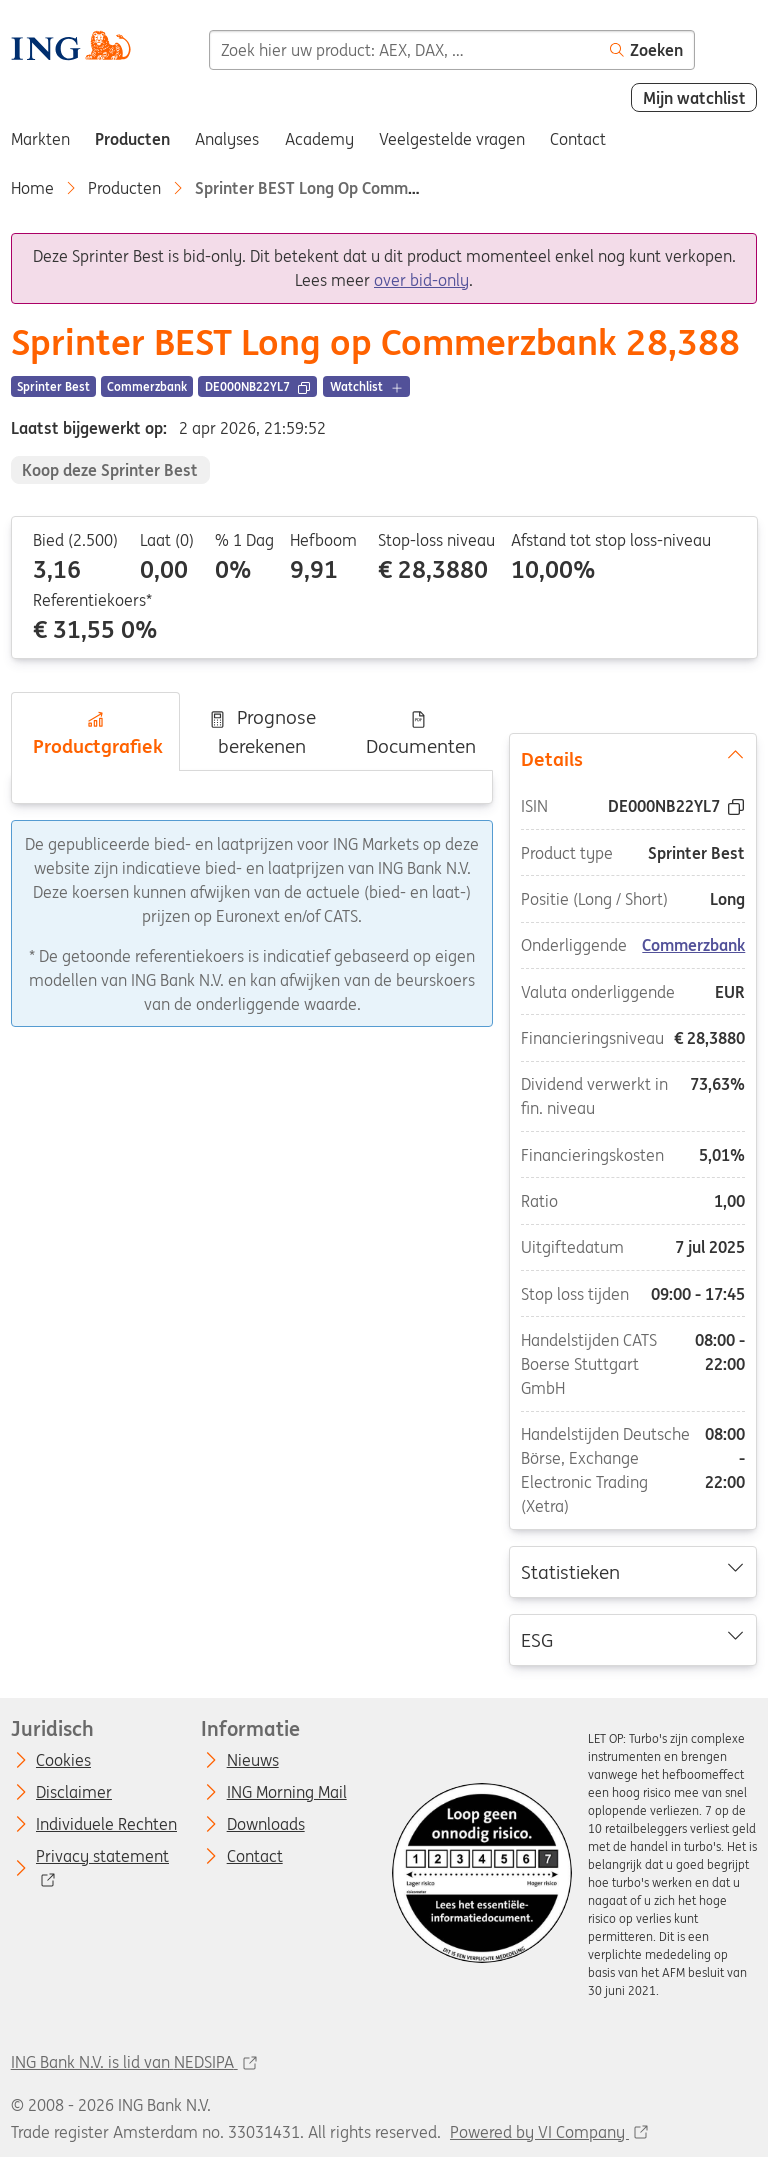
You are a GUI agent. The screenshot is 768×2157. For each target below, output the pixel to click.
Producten (124, 188)
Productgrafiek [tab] (95, 734)
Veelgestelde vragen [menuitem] (452, 139)
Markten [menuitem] (40, 139)
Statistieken (633, 1571)
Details (633, 758)
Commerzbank (694, 946)
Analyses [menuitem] (227, 139)
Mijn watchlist (694, 98)
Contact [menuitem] (578, 139)
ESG (633, 1639)
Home (32, 188)
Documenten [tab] (418, 734)
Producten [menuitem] (132, 139)
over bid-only (421, 280)
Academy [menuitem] (319, 139)
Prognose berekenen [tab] (262, 731)
